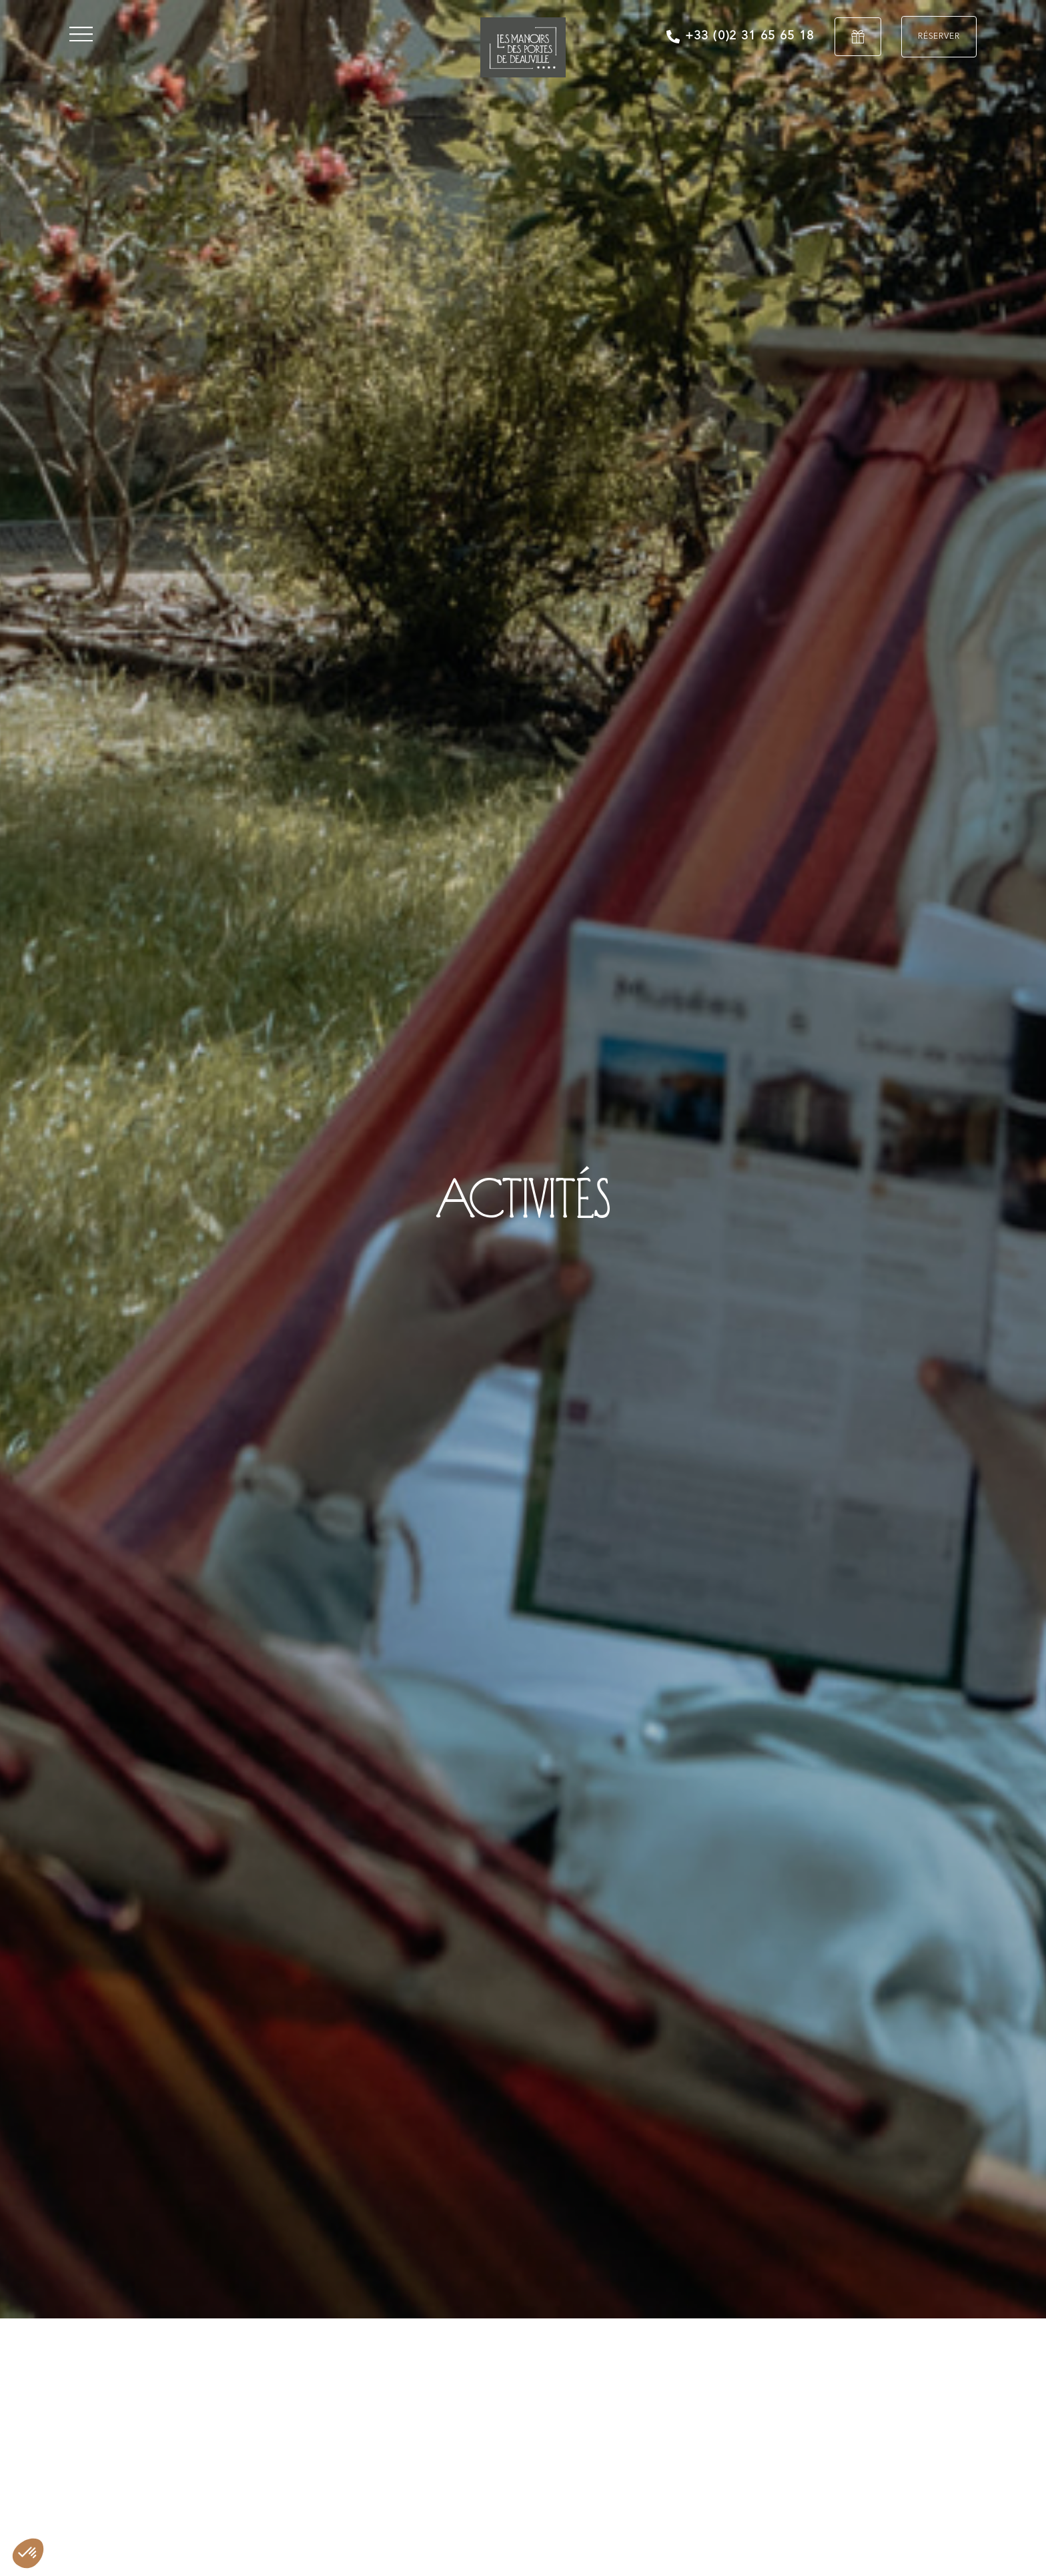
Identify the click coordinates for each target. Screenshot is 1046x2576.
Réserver (939, 37)
